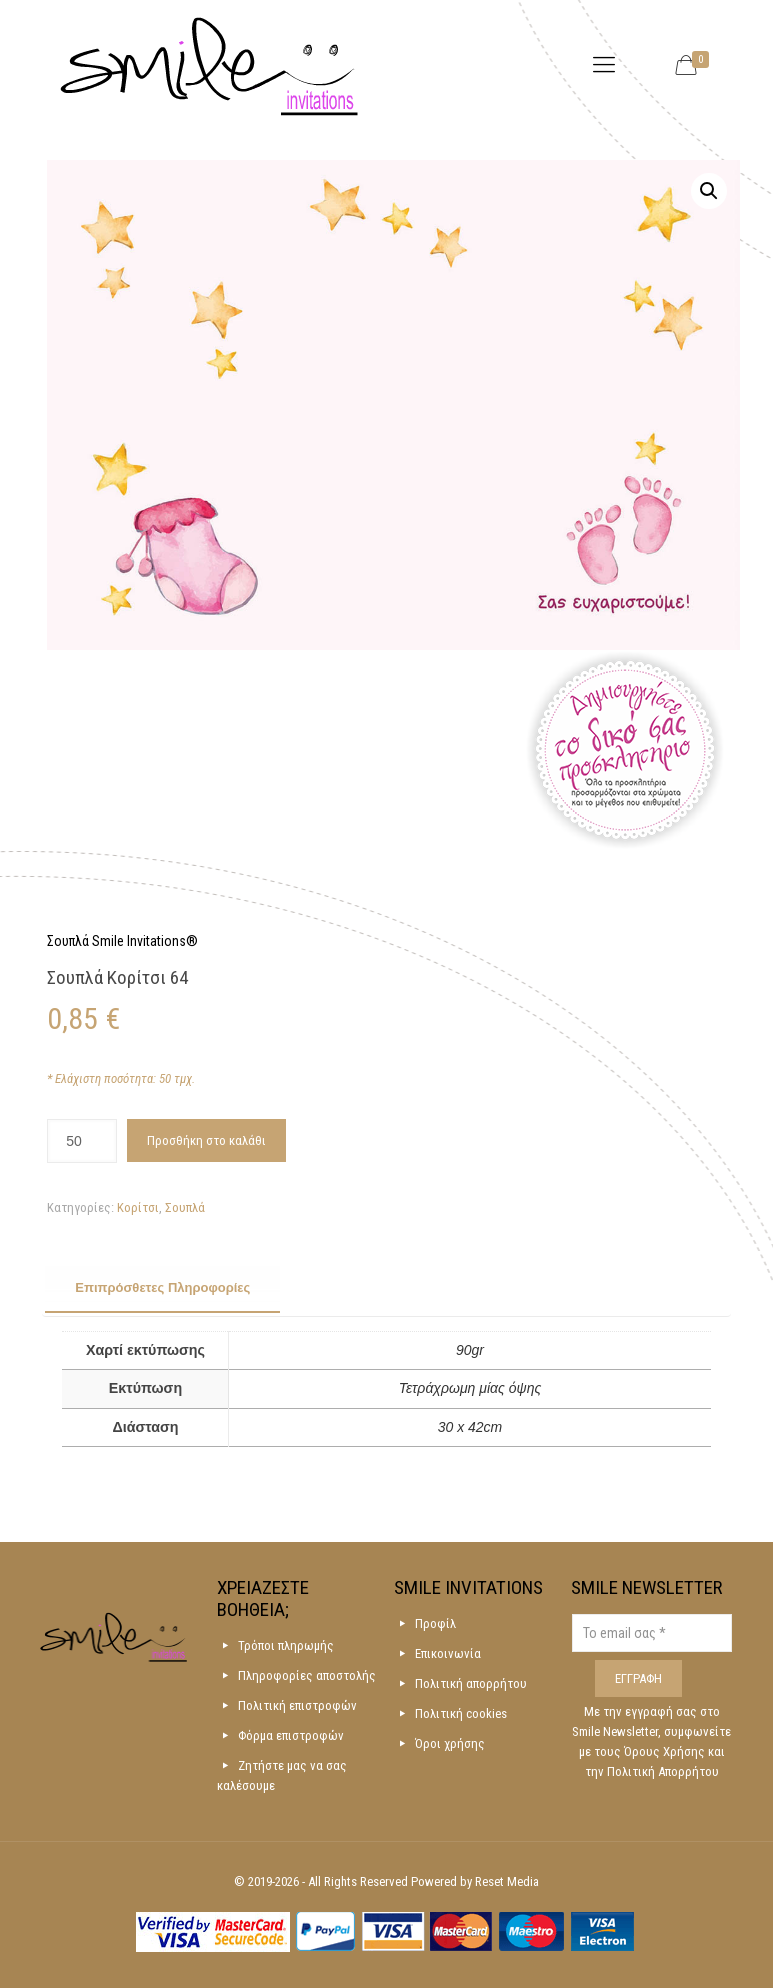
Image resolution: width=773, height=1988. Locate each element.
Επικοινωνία (448, 1653)
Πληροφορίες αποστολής (307, 1675)
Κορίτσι (138, 1207)
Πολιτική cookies (461, 1713)
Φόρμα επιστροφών (291, 1735)
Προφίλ (435, 1623)
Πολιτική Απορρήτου (663, 1771)
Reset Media (507, 1881)
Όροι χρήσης (450, 1743)
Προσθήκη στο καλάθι (206, 1140)
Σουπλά (185, 1207)
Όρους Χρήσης (666, 1751)
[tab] (162, 1289)
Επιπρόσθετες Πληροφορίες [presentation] (162, 1287)
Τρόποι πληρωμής (286, 1645)
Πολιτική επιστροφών (297, 1705)
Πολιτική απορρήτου (471, 1683)
